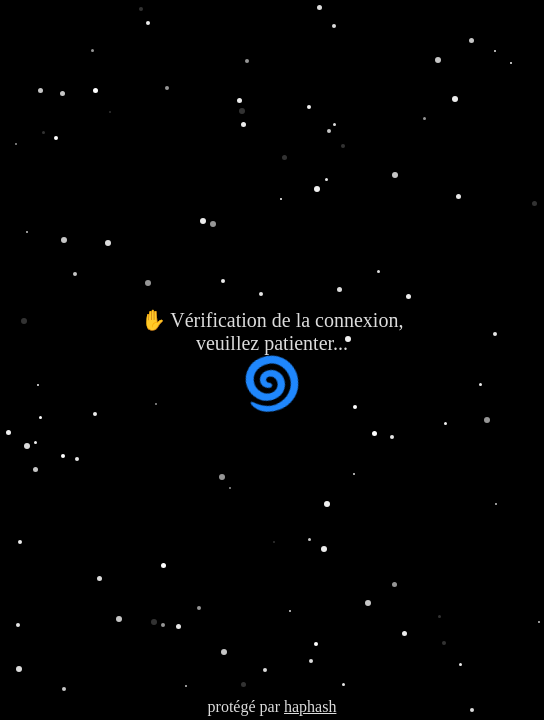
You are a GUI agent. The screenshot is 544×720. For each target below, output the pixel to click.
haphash (310, 706)
